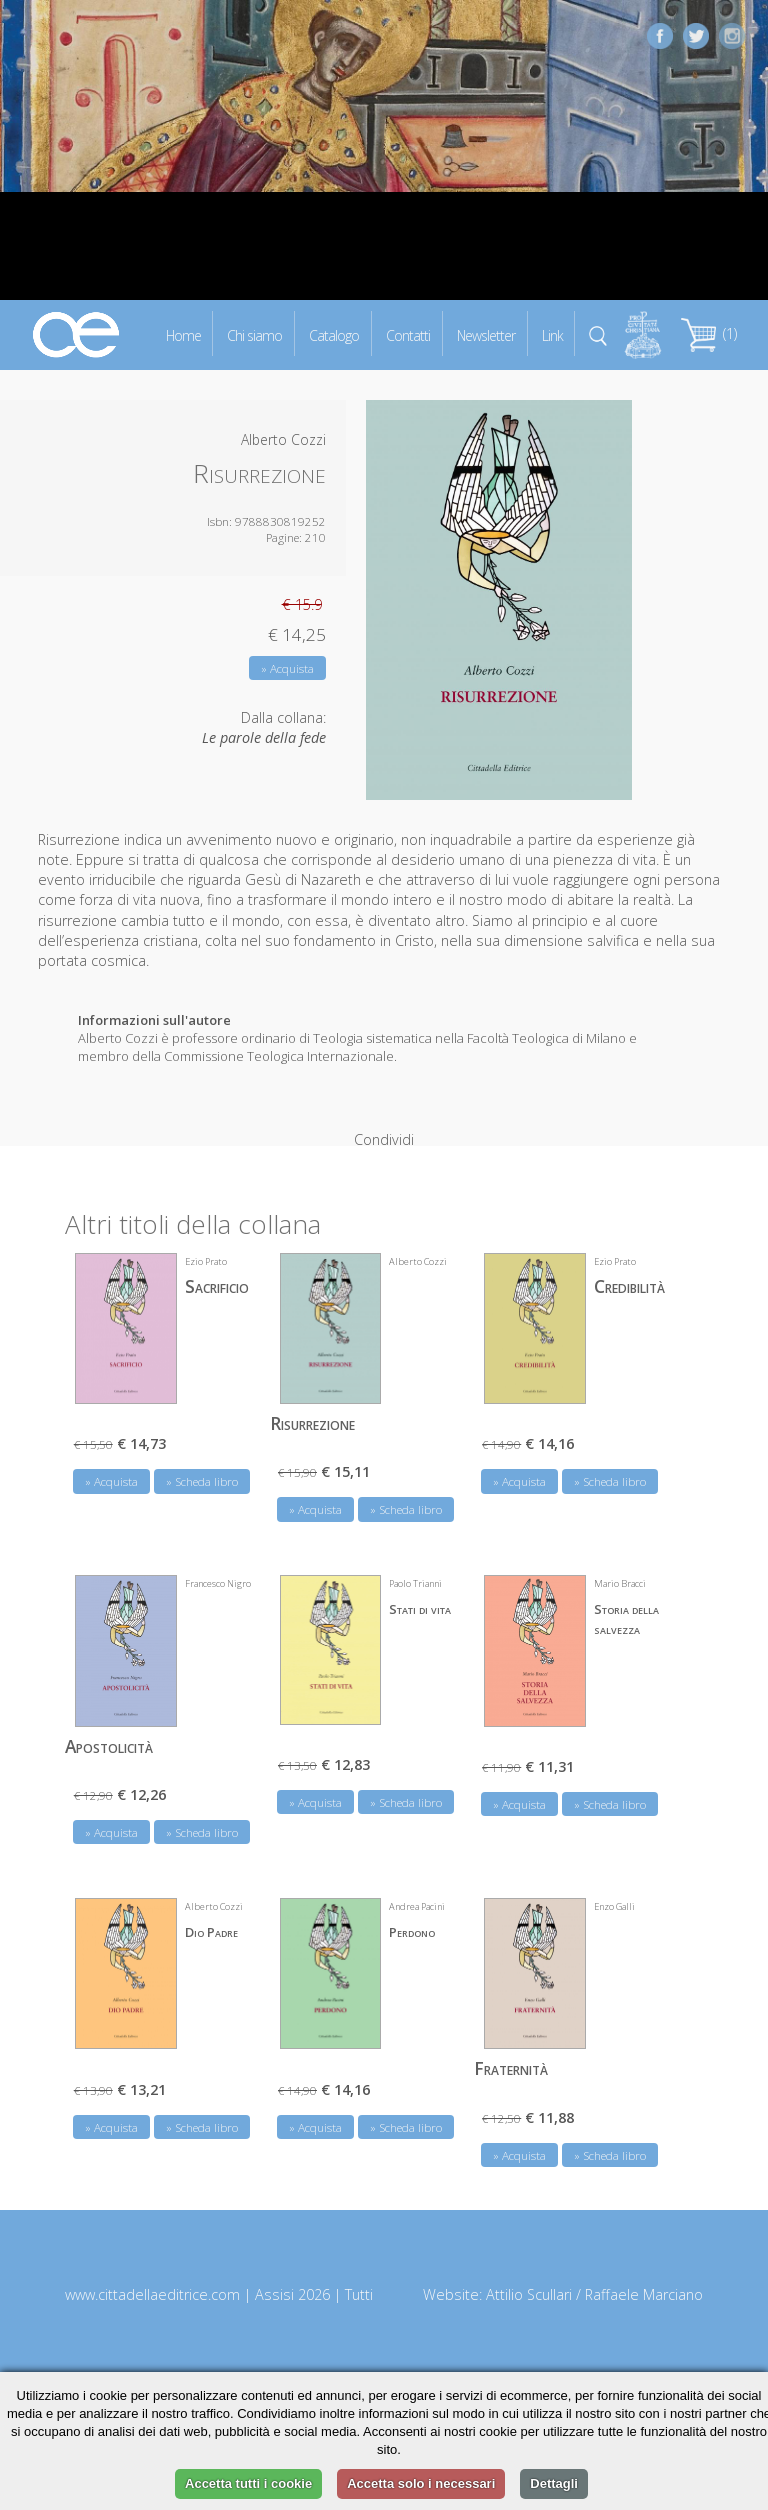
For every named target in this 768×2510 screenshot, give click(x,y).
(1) (709, 333)
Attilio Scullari (529, 2262)
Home (183, 334)
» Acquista (287, 668)
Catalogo (334, 334)
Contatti (408, 334)
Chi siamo (254, 334)
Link (552, 334)
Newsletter (486, 334)
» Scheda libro (202, 1449)
